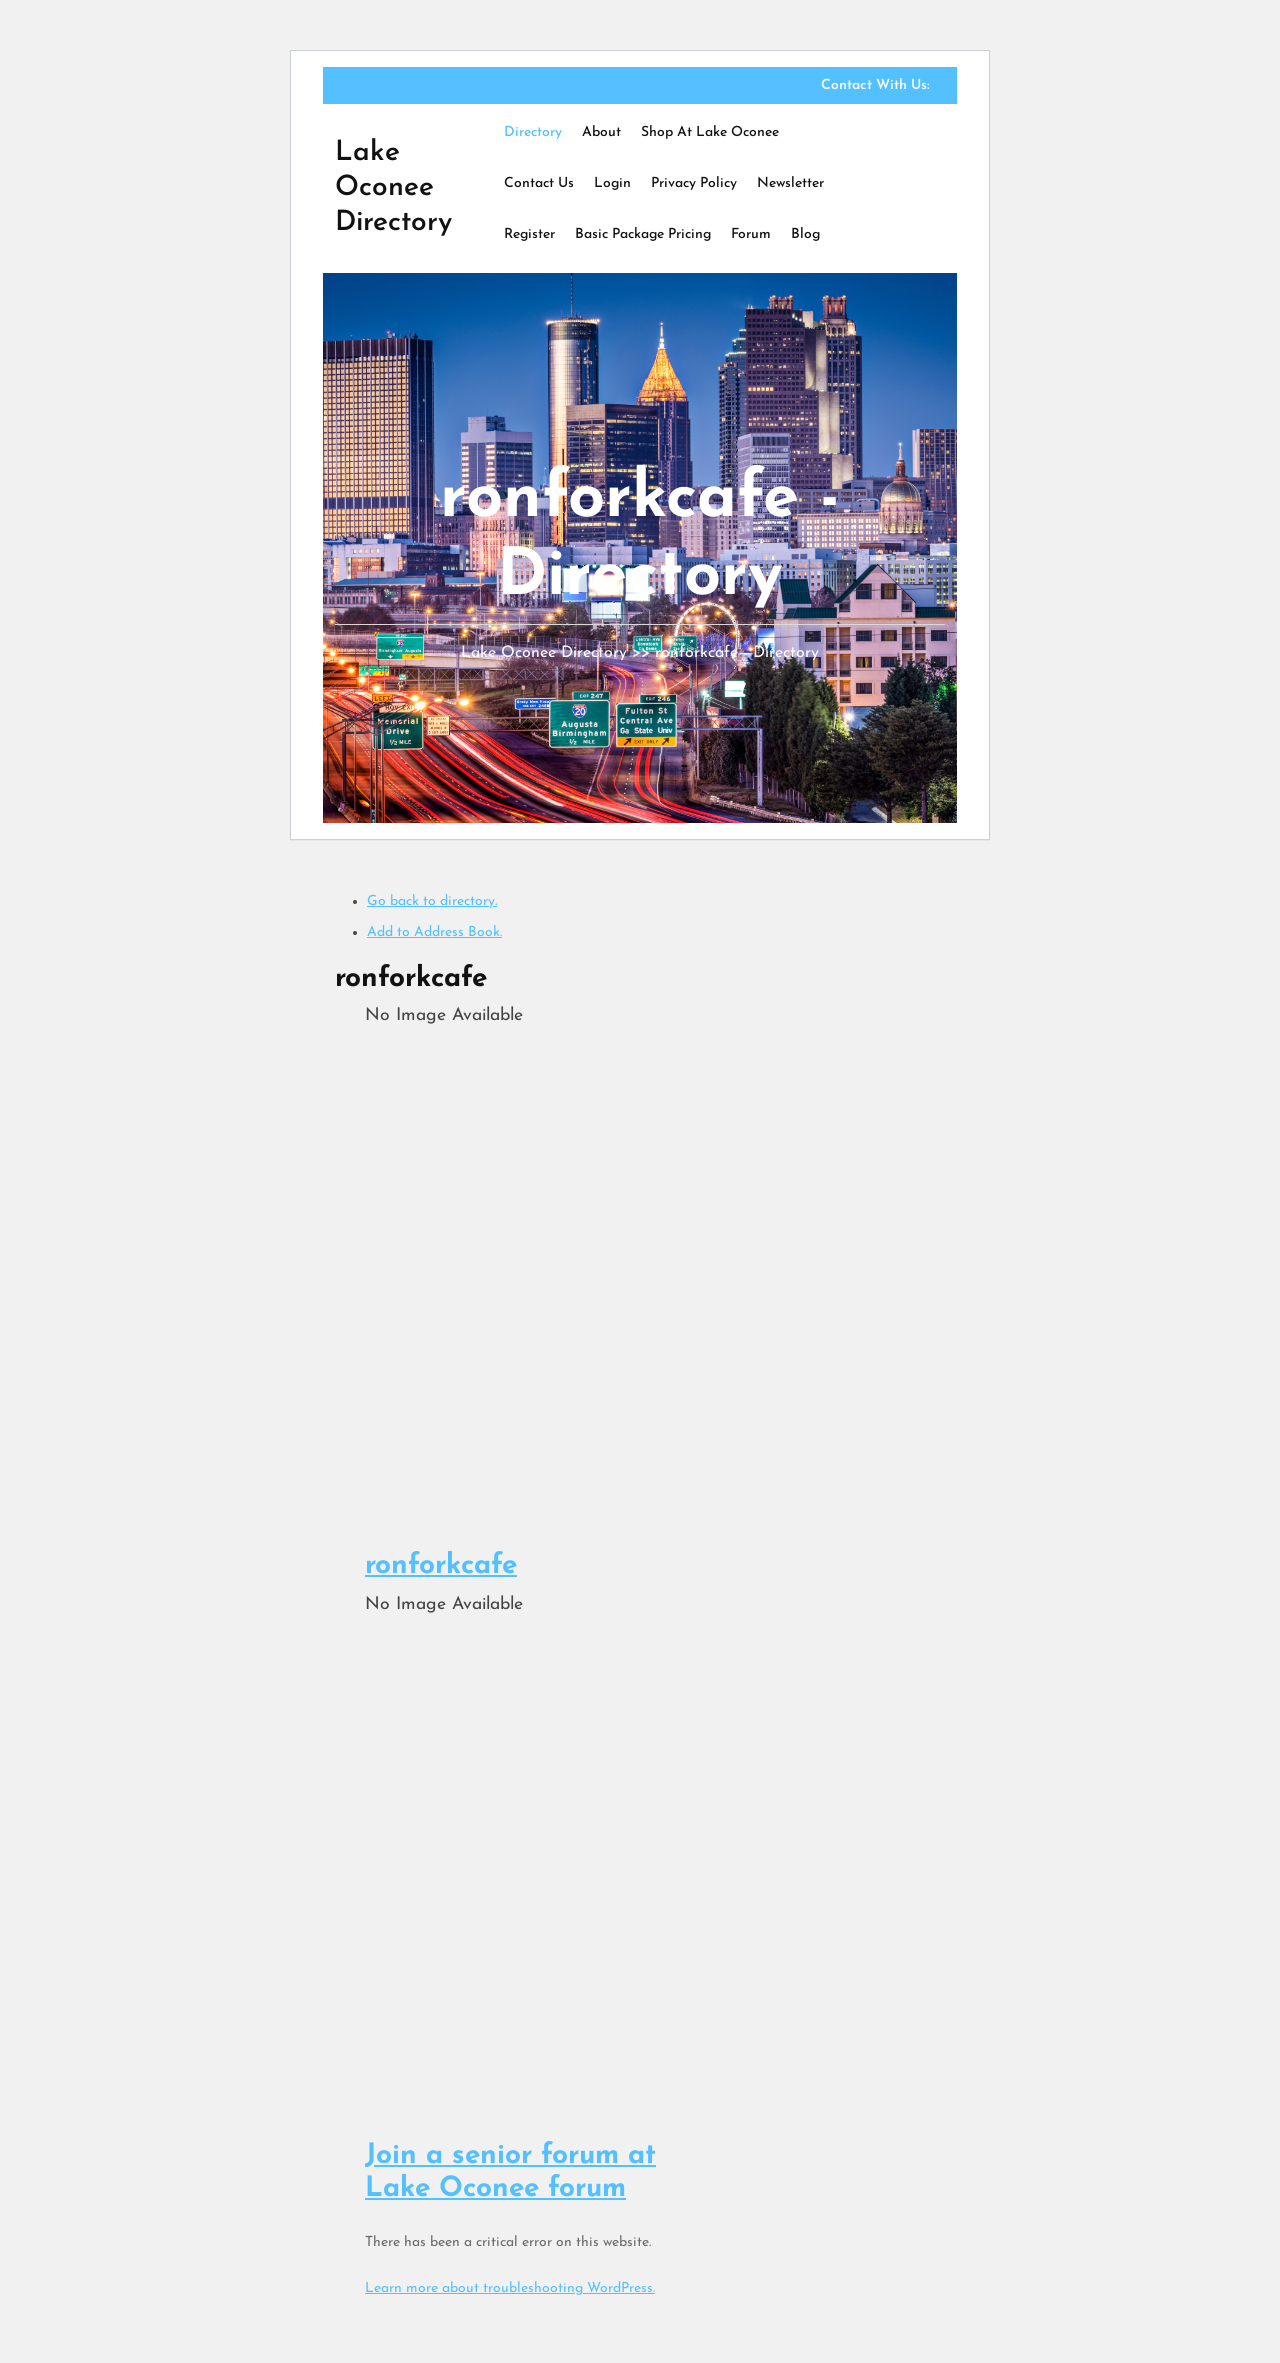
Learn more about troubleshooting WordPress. (510, 2288)
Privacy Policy (694, 183)
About (601, 132)
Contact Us (539, 183)
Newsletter (790, 183)
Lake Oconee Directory (393, 188)
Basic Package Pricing (643, 234)
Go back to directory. (432, 901)
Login (612, 183)
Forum (751, 234)
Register (529, 234)
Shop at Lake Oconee (710, 132)
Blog (805, 234)
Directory (533, 132)
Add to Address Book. (434, 932)
